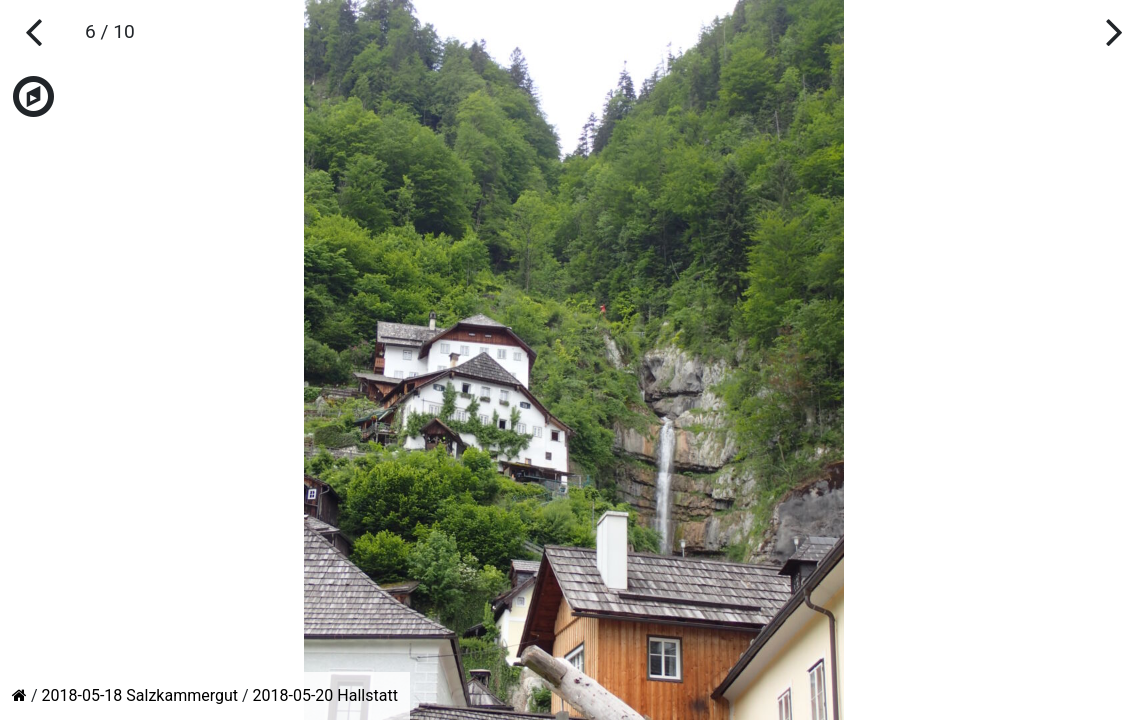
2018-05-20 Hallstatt (325, 695)
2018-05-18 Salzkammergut (140, 695)
